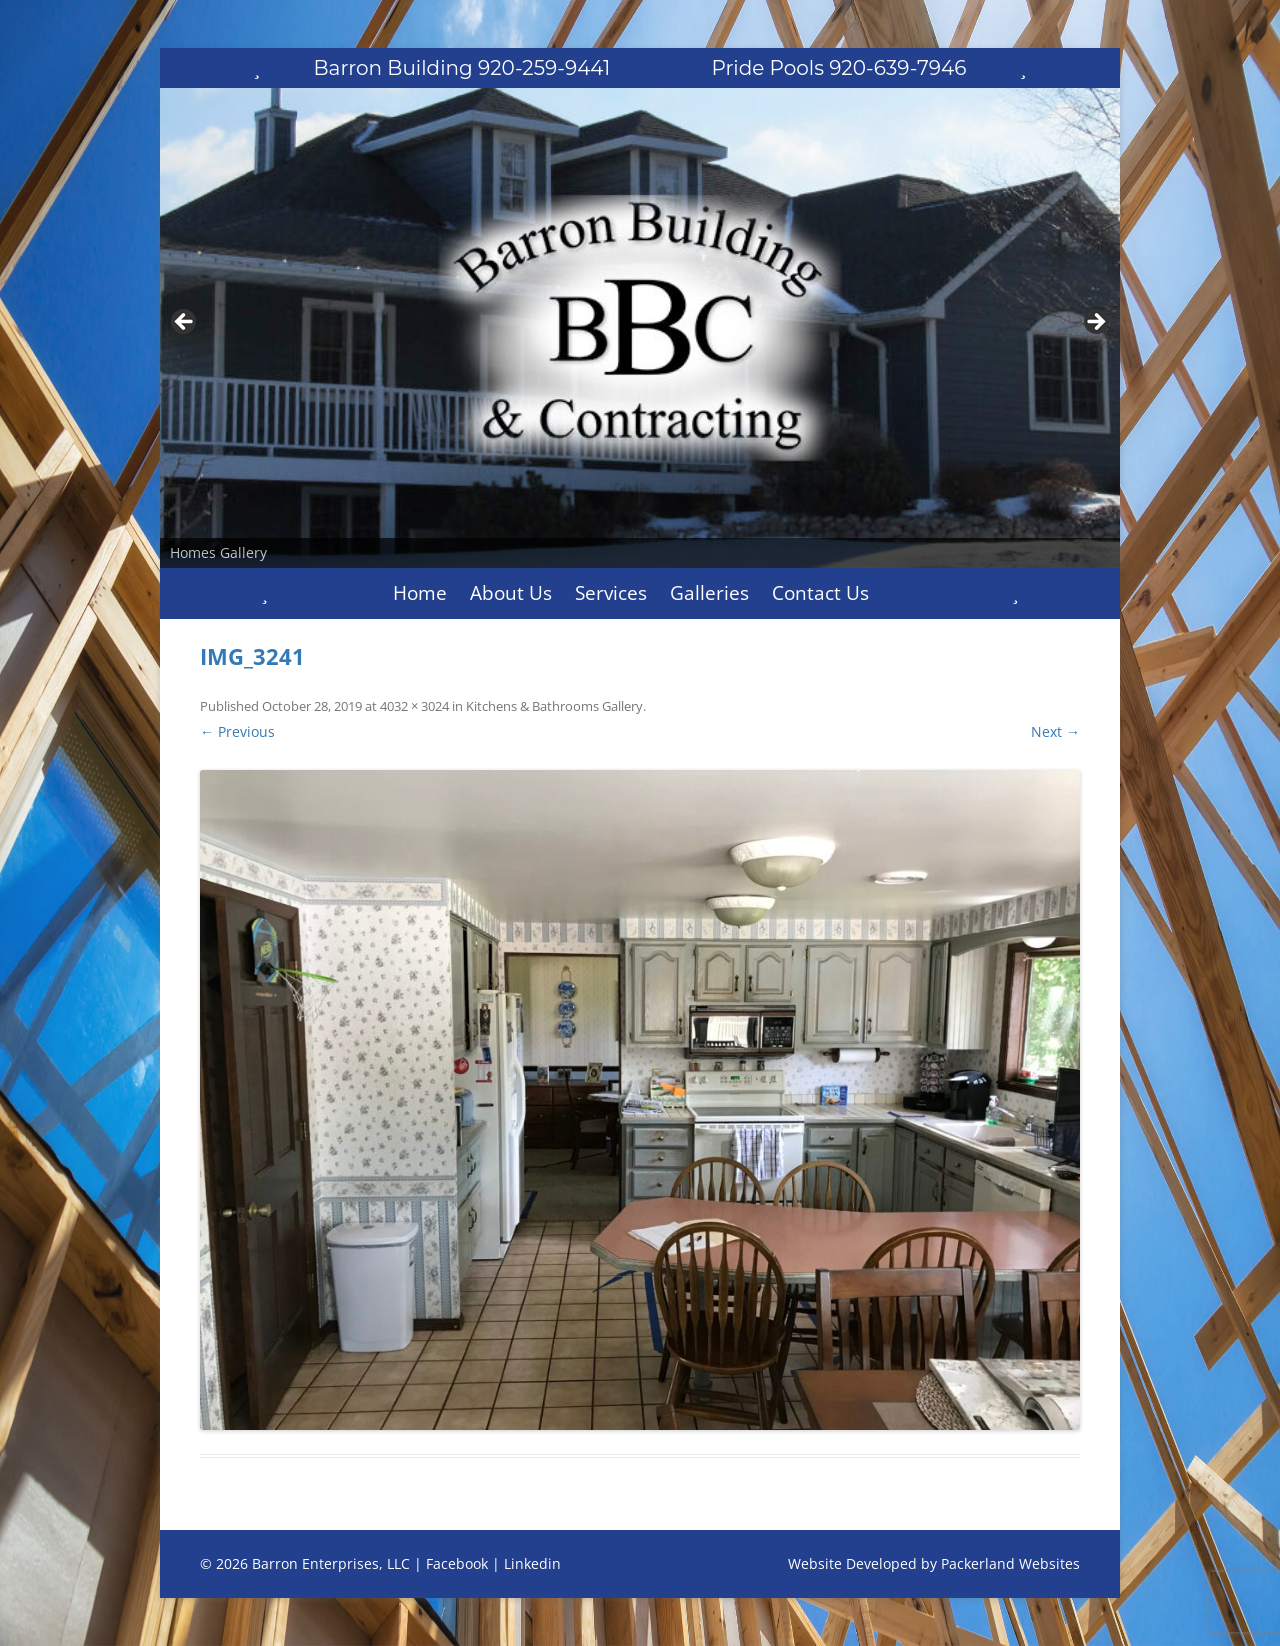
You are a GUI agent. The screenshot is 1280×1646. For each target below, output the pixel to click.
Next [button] (1095, 323)
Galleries (709, 593)
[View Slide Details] (640, 328)
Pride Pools (839, 68)
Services (611, 593)
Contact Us (820, 593)
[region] (640, 328)
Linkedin (532, 1563)
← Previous (237, 731)
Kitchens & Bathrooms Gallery (554, 706)
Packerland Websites (1010, 1563)
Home (420, 593)
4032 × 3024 (414, 706)
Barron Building (462, 68)
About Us (511, 593)
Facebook (457, 1563)
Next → (1055, 731)
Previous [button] (185, 323)
